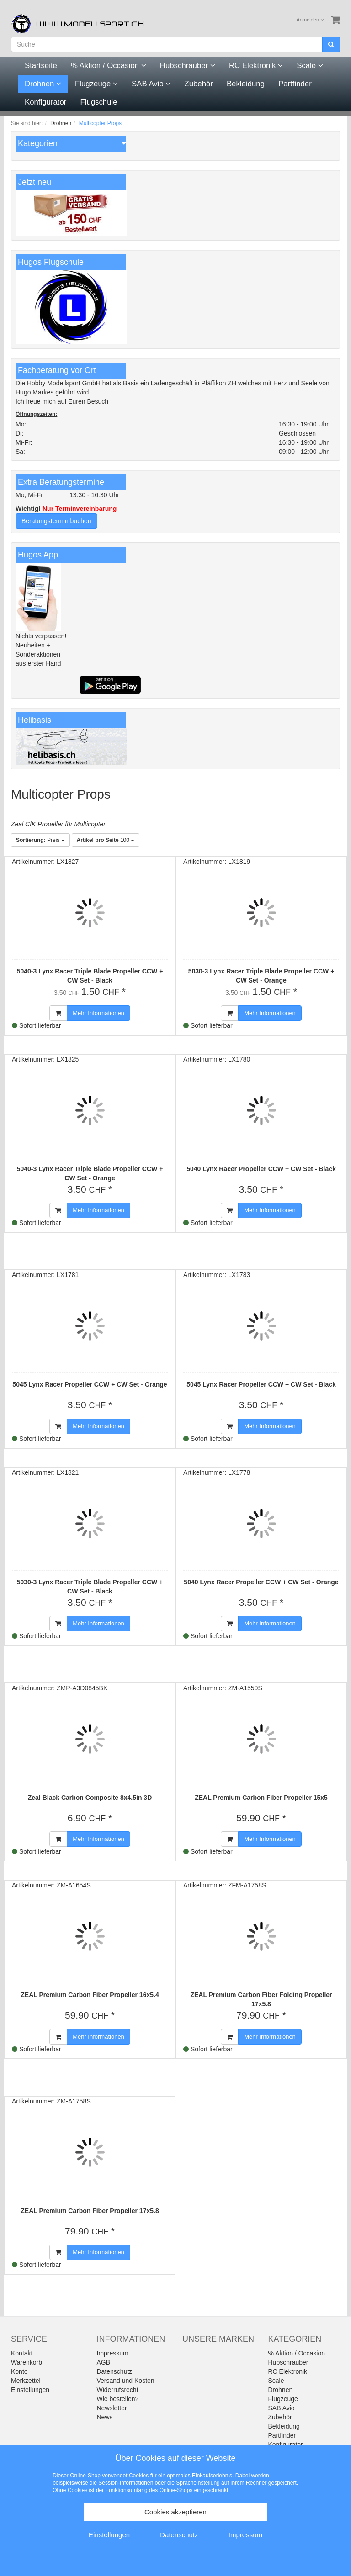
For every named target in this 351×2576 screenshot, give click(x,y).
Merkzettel (26, 2380)
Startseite (41, 65)
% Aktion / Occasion (108, 65)
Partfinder (295, 83)
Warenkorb (26, 2362)
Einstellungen (30, 2389)
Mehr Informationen (98, 1012)
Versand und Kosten (125, 2380)
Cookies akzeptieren (175, 2512)
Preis (40, 840)
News (105, 2417)
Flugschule (98, 102)
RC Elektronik (256, 65)
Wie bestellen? (118, 2399)
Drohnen (43, 83)
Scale (310, 65)
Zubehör (198, 83)
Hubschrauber (187, 65)
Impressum (112, 2353)
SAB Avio (151, 83)
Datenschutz (115, 2371)
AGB (104, 2362)
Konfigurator (45, 102)
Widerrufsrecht (117, 2389)
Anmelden (310, 19)
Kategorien (38, 143)
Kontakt (21, 2353)
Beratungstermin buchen (56, 521)
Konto (19, 2371)
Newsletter (112, 2408)
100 (106, 840)
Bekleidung (246, 83)
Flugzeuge (96, 83)
